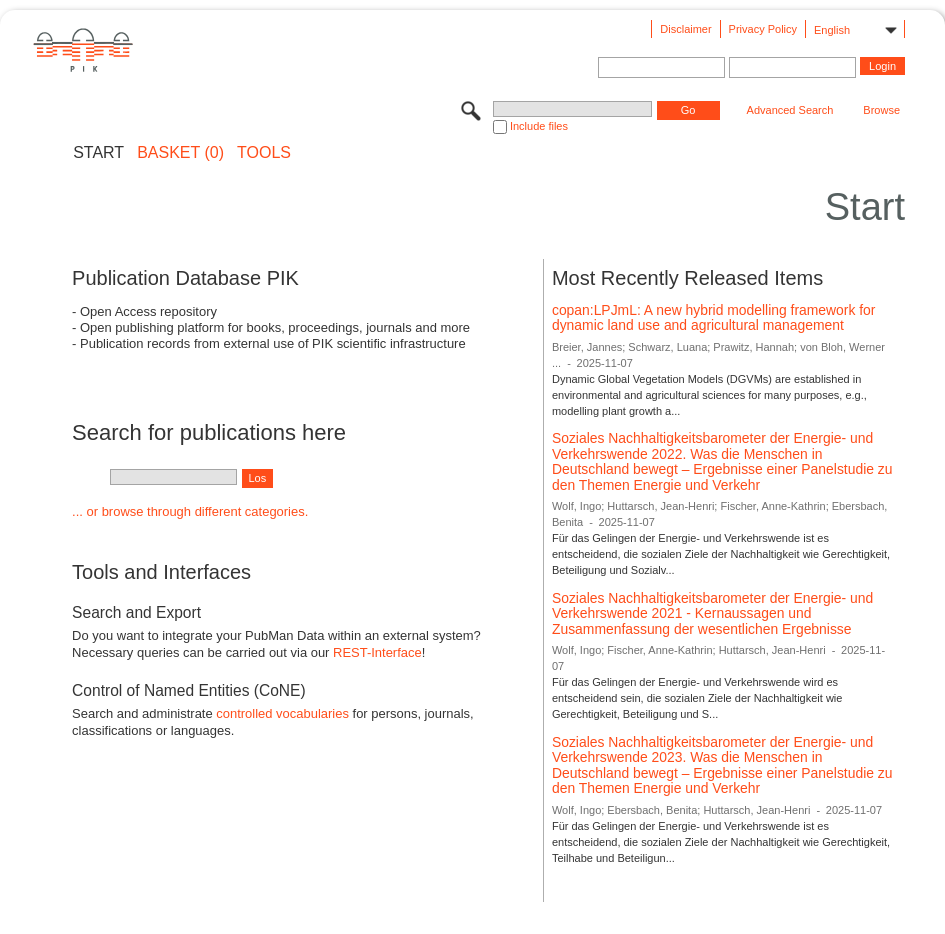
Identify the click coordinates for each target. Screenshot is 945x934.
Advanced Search (790, 110)
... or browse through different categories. (190, 511)
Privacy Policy (763, 29)
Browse (881, 110)
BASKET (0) (180, 153)
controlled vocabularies (282, 713)
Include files (539, 126)
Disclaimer (685, 29)
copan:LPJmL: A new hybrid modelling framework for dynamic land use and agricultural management (714, 318)
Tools (264, 153)
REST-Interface (377, 652)
